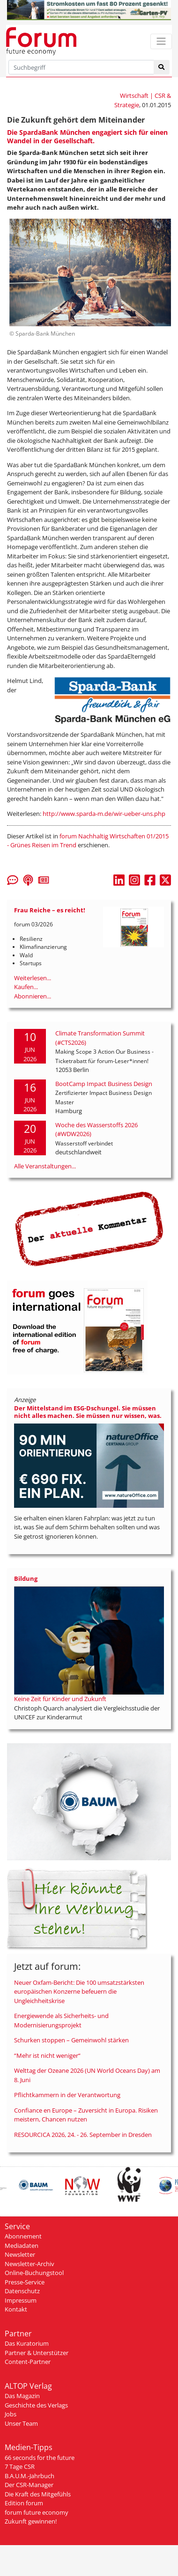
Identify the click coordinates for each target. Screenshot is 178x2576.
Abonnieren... (32, 996)
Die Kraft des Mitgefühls (38, 2494)
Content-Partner (28, 2361)
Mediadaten (21, 2245)
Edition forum (24, 2503)
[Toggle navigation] (161, 41)
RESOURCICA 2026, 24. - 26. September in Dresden (83, 2134)
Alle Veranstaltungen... (45, 1166)
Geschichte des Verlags (36, 2405)
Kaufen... (26, 987)
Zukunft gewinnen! (31, 2521)
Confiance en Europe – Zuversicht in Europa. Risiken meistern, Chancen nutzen (86, 2115)
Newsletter (20, 2254)
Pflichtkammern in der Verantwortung (67, 2095)
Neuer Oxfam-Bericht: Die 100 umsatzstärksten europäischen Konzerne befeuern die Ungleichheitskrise (79, 1991)
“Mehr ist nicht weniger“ (47, 2055)
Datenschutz (22, 2291)
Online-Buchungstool (34, 2272)
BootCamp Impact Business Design (103, 1083)
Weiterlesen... (32, 978)
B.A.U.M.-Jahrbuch (29, 2476)
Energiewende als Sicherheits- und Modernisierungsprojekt (61, 2020)
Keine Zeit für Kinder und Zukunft (60, 1699)
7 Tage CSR (20, 2466)
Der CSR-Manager (29, 2485)
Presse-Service (24, 2282)
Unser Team (21, 2423)
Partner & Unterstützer (36, 2352)
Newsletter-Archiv (29, 2264)
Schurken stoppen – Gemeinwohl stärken (71, 2040)
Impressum (21, 2300)
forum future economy (36, 2512)
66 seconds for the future (39, 2457)
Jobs (10, 2414)
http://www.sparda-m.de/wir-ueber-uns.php (104, 813)
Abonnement (23, 2236)
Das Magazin (22, 2396)
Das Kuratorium (27, 2343)
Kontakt (16, 2309)
